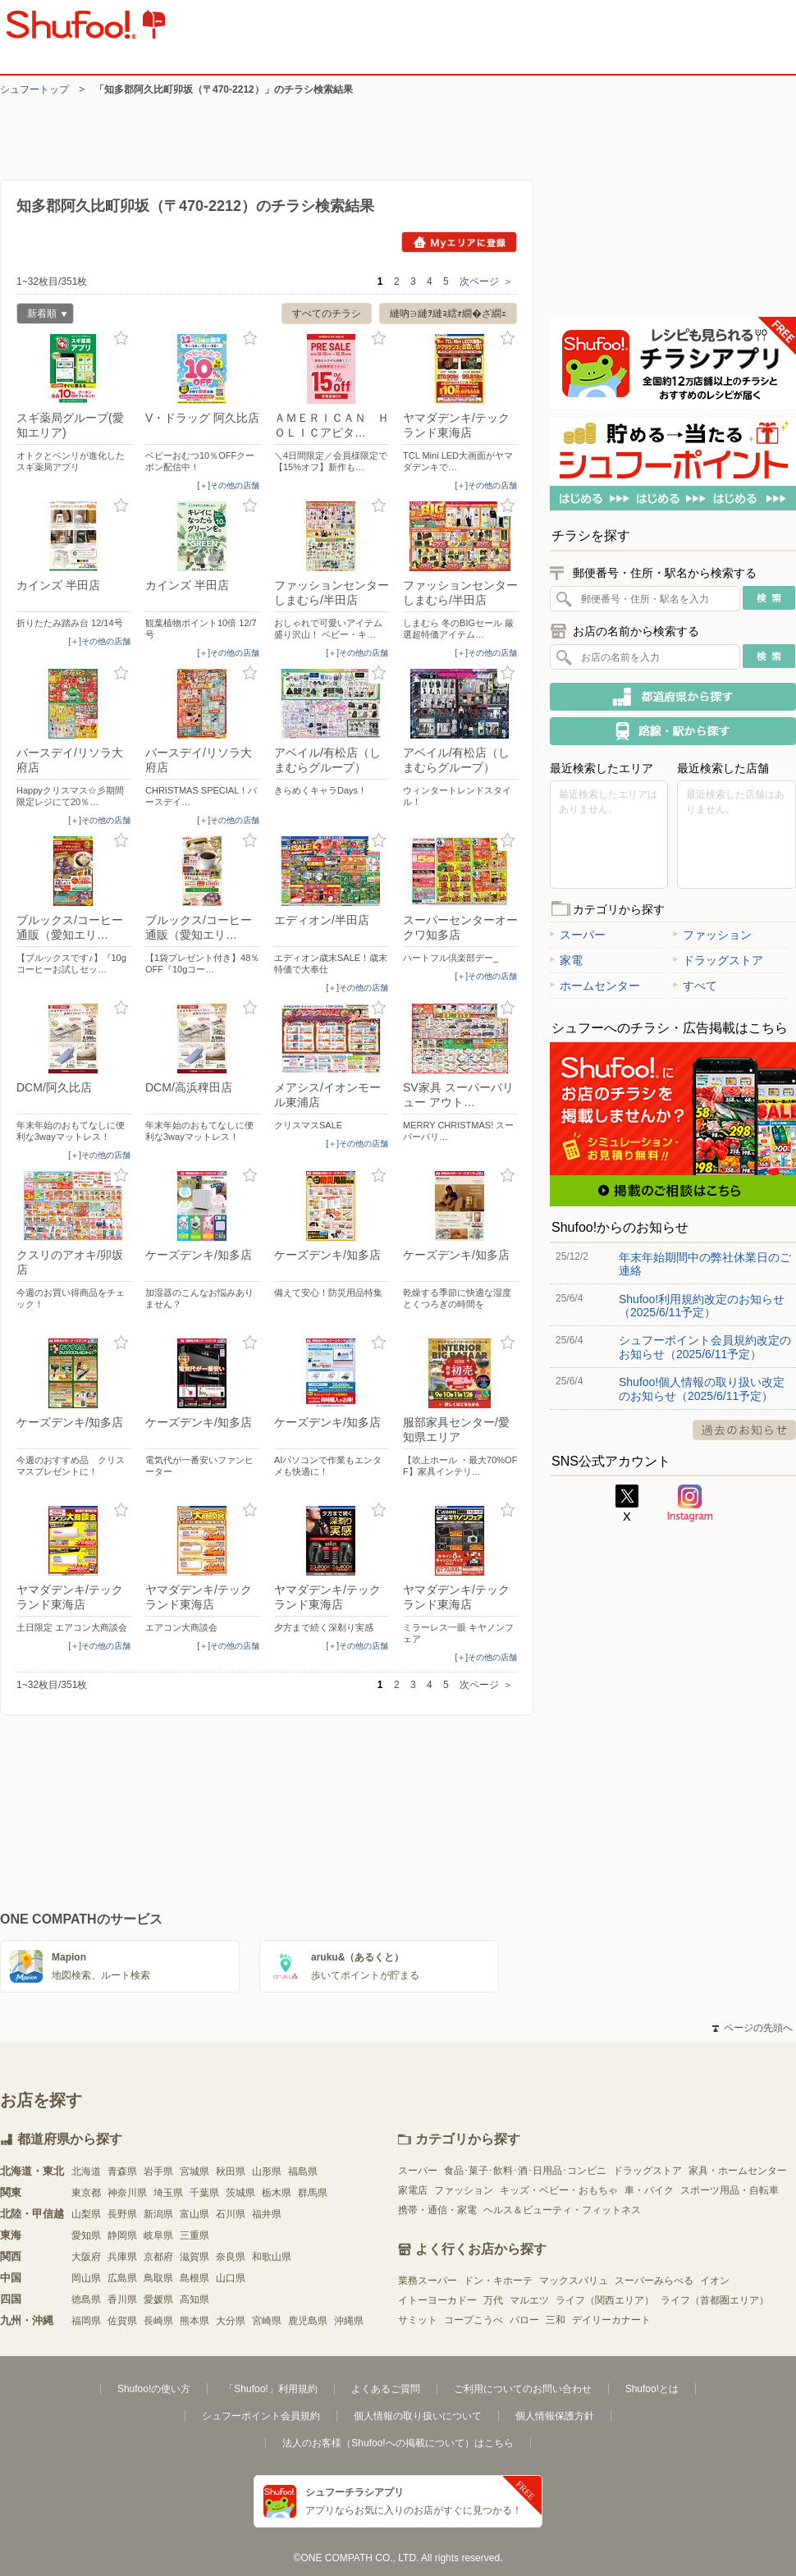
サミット (417, 2320)
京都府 (158, 2257)
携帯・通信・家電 (437, 2210)
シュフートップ (34, 89)
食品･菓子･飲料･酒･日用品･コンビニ (525, 2170)
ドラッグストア (718, 960)
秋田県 (230, 2171)
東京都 (86, 2193)
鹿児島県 (307, 2321)
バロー (524, 2320)
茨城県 (240, 2193)
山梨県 (86, 2214)
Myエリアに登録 (459, 242)
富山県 (194, 2214)
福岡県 (86, 2321)
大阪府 (86, 2257)
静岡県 (122, 2235)
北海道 (86, 2171)
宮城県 (194, 2171)
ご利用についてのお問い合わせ (523, 2389)
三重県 (194, 2235)
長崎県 (158, 2321)
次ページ (486, 281)
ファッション (712, 934)
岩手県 (158, 2171)
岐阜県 (158, 2235)
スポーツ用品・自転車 (729, 2190)
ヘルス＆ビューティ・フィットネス (562, 2210)
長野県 (122, 2214)
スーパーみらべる (654, 2280)
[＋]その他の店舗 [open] (228, 485)
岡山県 (86, 2278)
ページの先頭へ (752, 2028)
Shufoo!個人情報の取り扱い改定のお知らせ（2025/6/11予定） (702, 1388)
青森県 (122, 2171)
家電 (566, 960)
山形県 (266, 2171)
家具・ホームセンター (737, 2170)
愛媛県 (158, 2299)
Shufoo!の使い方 (153, 2389)
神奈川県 (127, 2193)
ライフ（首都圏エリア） (715, 2300)
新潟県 (158, 2214)
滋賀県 (194, 2257)
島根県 (194, 2278)
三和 (555, 2320)
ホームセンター (595, 985)
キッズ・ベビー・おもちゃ (559, 2190)
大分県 (230, 2321)
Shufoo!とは (652, 2389)
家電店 (413, 2190)
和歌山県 (271, 2257)
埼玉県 (168, 2193)
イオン (715, 2280)
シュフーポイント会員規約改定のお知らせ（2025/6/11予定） (705, 1347)
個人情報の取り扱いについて (418, 2416)
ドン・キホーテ (498, 2280)
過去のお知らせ (744, 1430)
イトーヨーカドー (437, 2300)
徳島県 (86, 2299)
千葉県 (204, 2193)
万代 (493, 2300)
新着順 (41, 315)
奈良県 (230, 2257)
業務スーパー (427, 2280)
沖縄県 (349, 2321)
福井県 (266, 2214)
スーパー (578, 934)
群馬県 (312, 2193)
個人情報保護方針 (554, 2416)
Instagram (690, 1503)
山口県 (230, 2278)
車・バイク (649, 2190)
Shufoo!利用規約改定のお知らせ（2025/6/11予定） (702, 1306)
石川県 (230, 2214)
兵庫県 (122, 2257)
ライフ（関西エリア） (605, 2300)
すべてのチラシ (326, 313)
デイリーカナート (611, 2320)
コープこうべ (473, 2320)
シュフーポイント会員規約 (261, 2416)
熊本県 (194, 2321)
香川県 (122, 2299)
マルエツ (529, 2300)
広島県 (122, 2278)
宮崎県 (266, 2321)
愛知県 (86, 2235)
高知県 (194, 2299)
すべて (695, 985)
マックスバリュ (573, 2280)
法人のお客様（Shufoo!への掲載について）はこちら (397, 2443)
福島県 (303, 2171)
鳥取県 (158, 2278)
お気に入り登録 (121, 338)
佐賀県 (122, 2321)
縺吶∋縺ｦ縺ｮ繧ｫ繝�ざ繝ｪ (448, 313)
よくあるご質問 (385, 2389)
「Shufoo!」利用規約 (270, 2389)
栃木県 (276, 2193)
